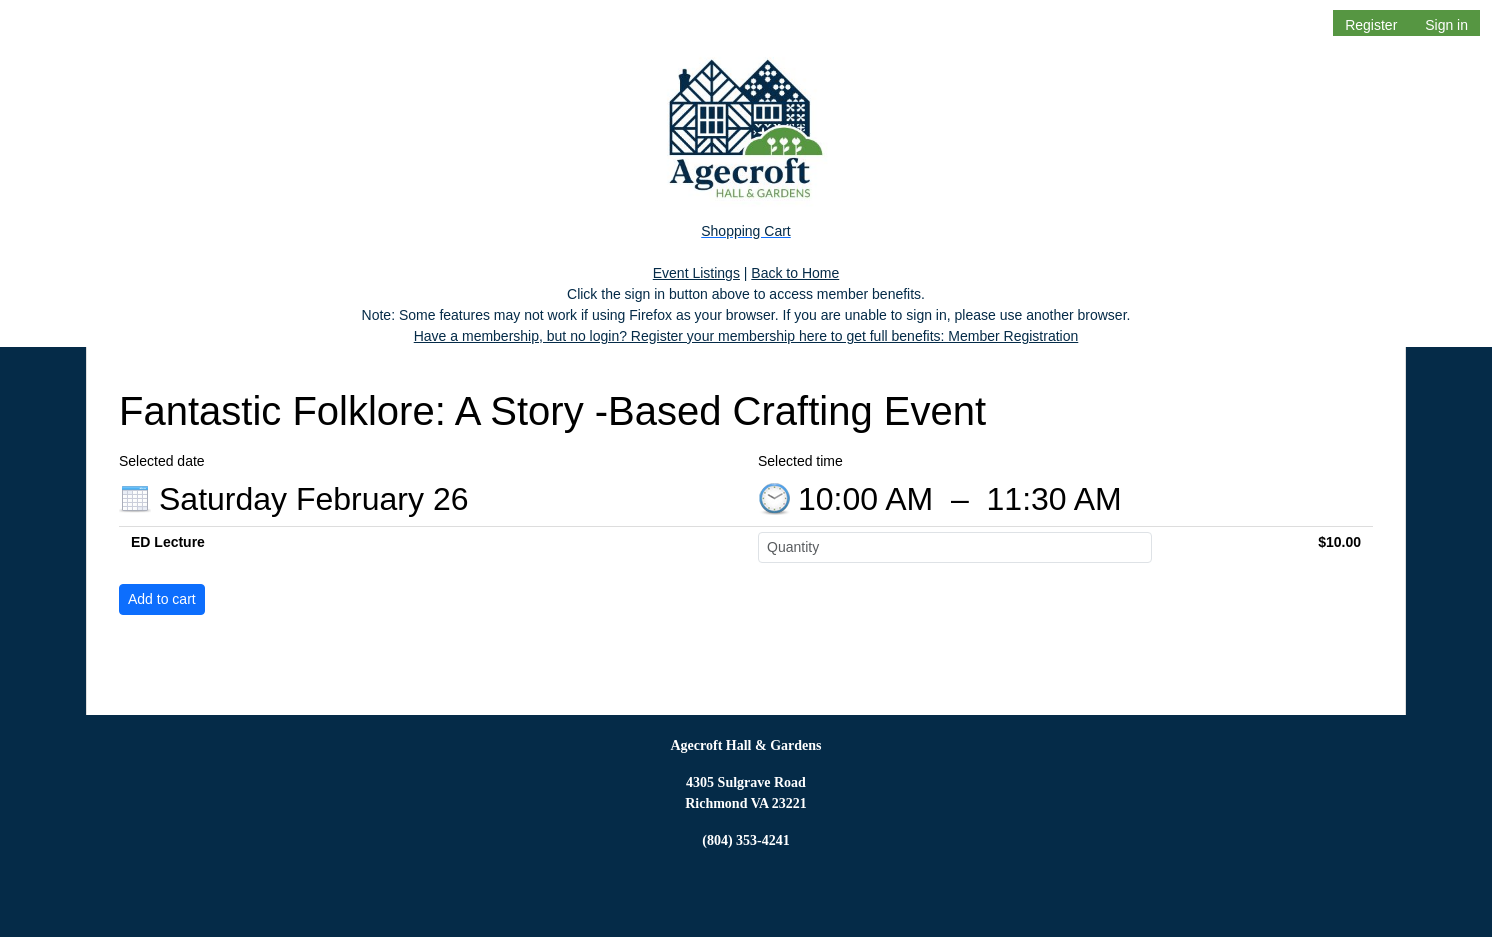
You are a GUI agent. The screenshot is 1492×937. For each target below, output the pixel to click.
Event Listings (696, 273)
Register (1371, 25)
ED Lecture (168, 542)
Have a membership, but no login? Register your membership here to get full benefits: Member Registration (746, 336)
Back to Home (795, 273)
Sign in (1446, 25)
